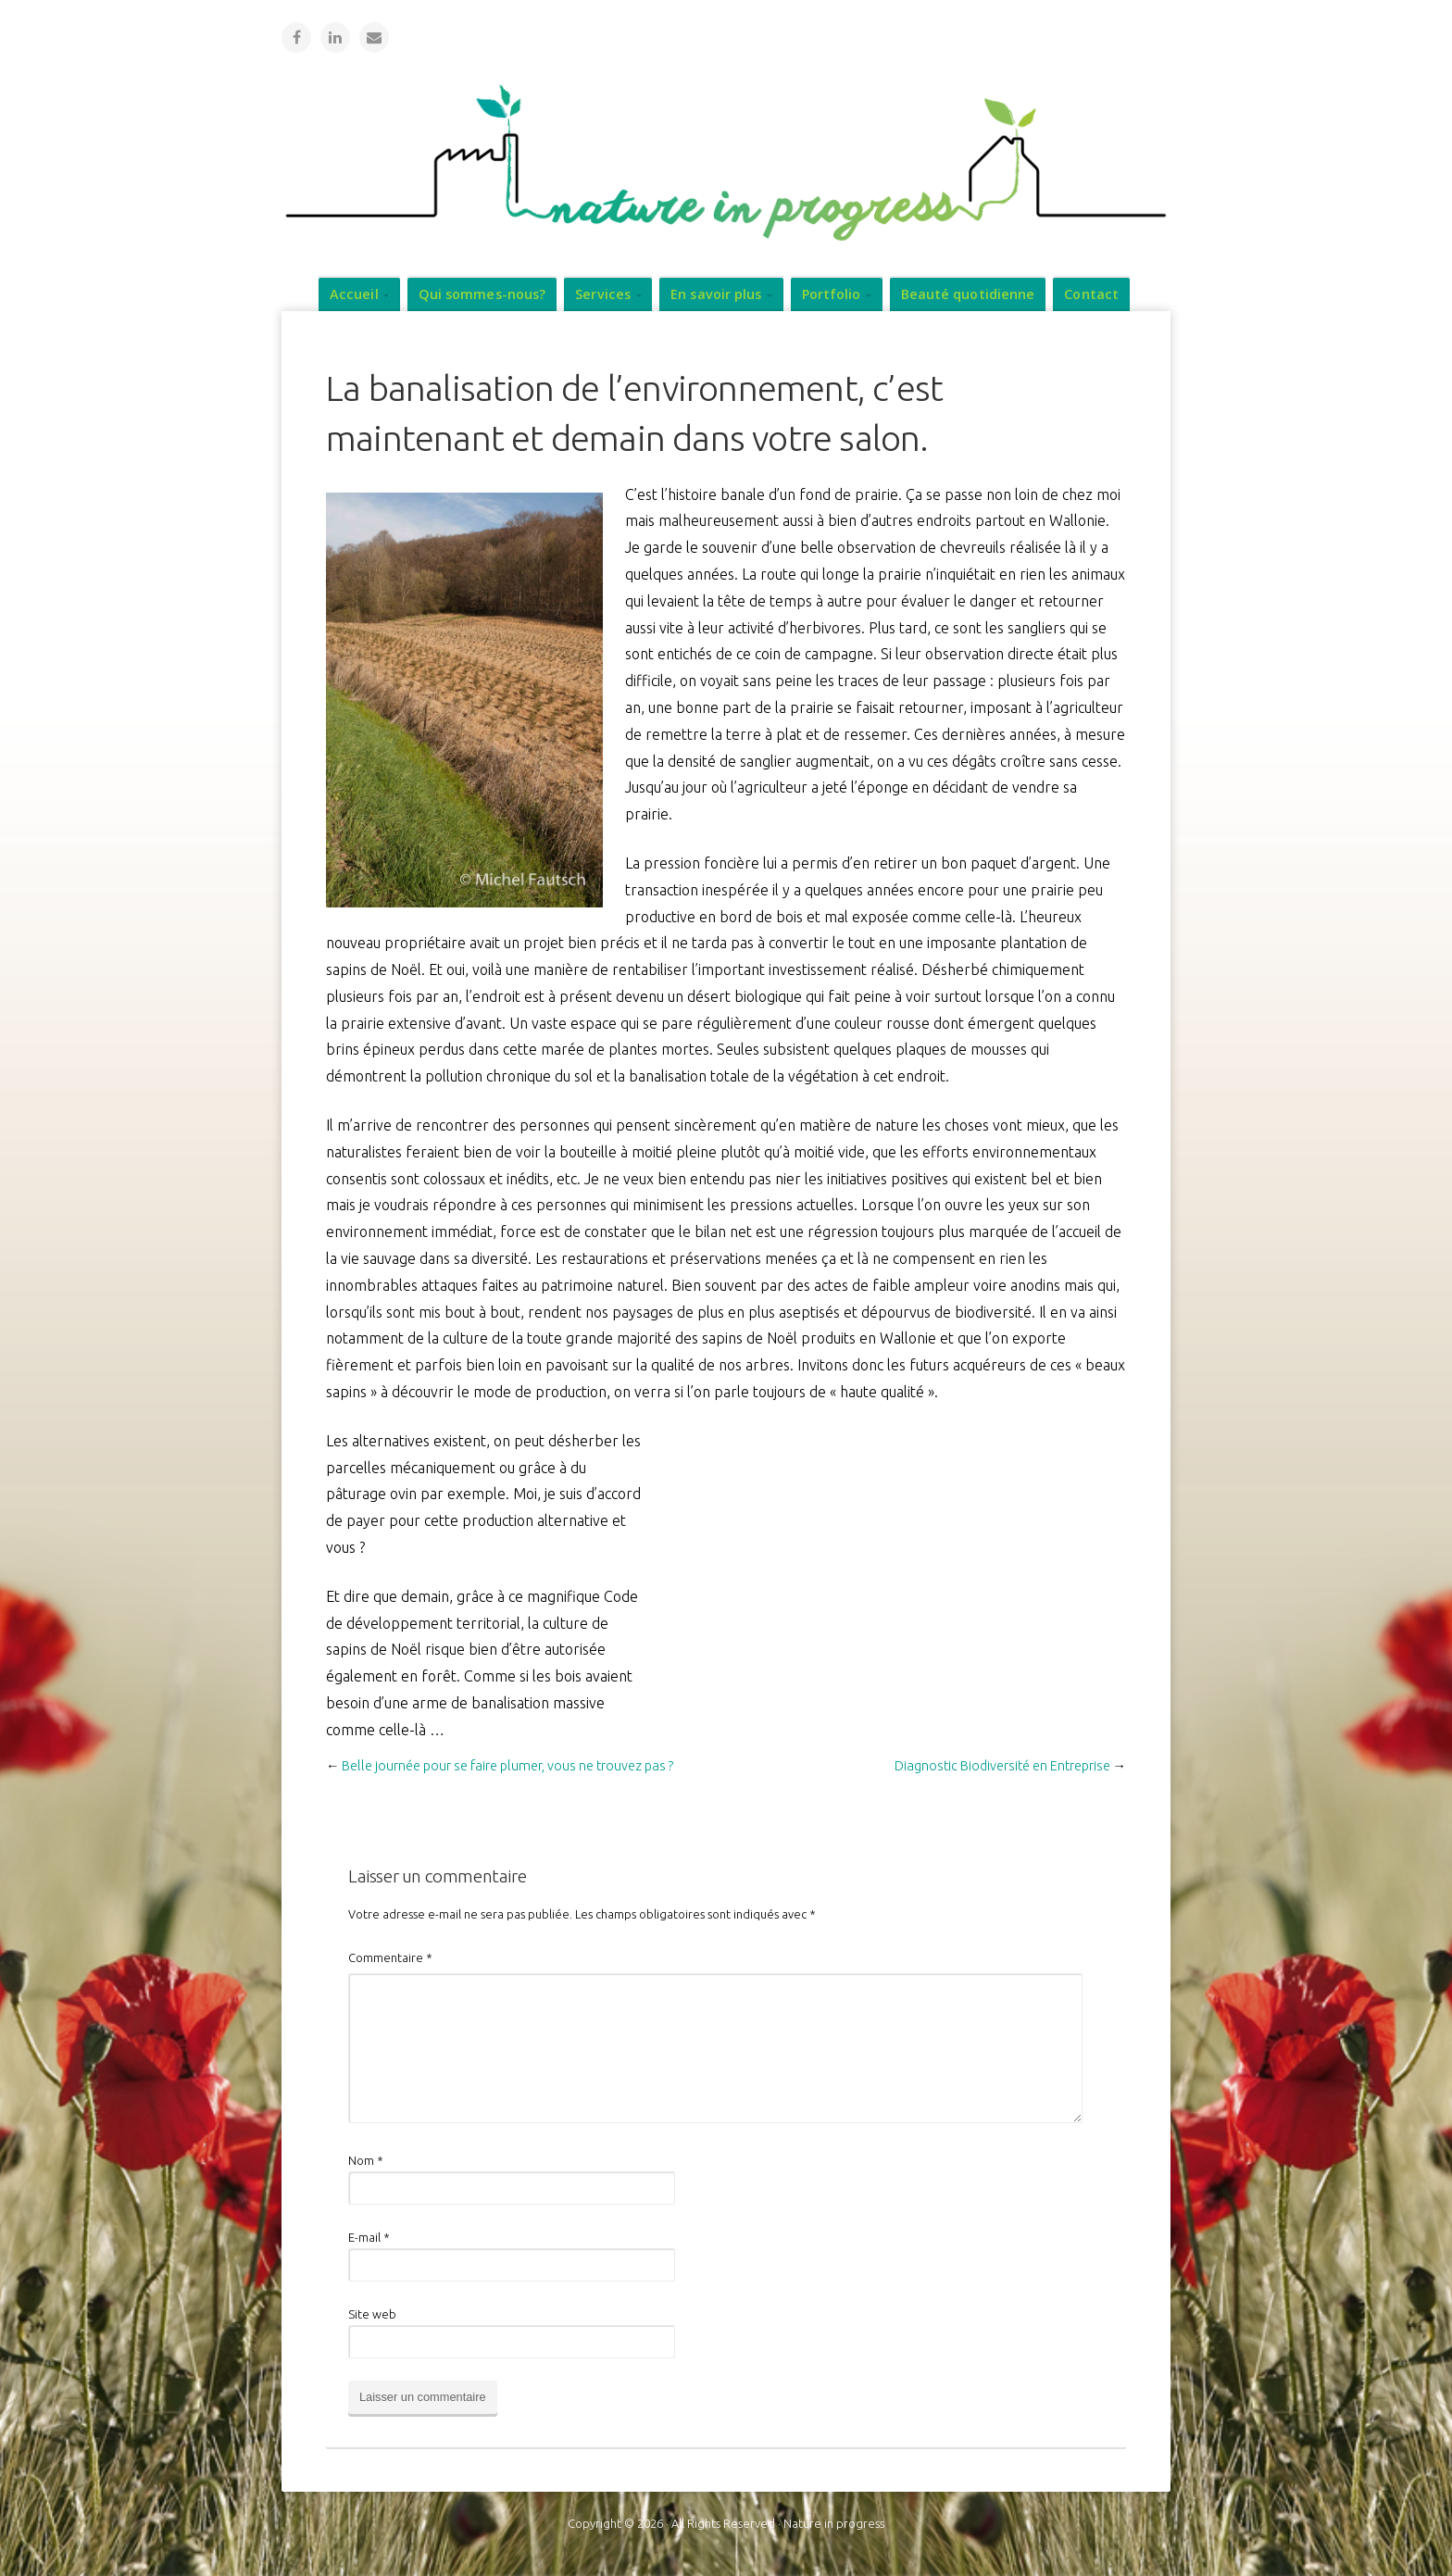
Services (603, 293)
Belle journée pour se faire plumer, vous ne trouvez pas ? (508, 1764)
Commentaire (390, 1956)
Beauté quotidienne (968, 293)
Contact (1091, 293)
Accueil (354, 293)
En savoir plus (715, 293)
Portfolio (831, 293)
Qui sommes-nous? (482, 293)
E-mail (369, 2236)
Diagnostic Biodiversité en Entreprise (1002, 1764)
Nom (365, 2159)
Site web (372, 2313)
